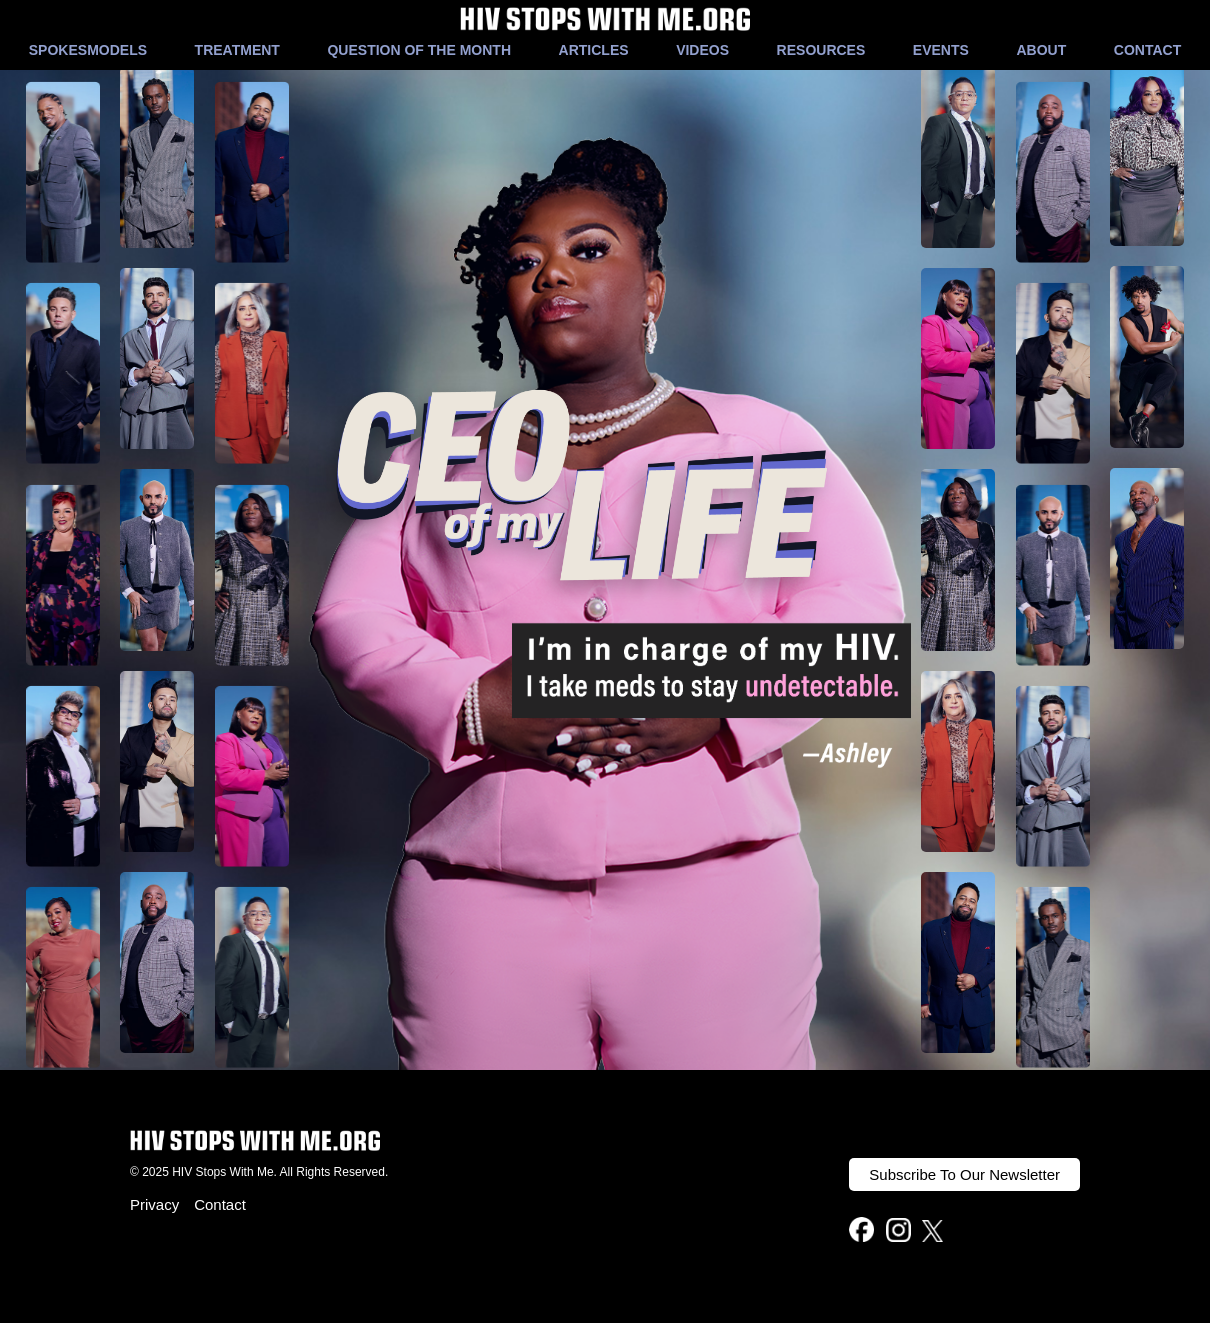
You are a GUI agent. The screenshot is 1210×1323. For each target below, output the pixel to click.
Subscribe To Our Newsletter (964, 1174)
